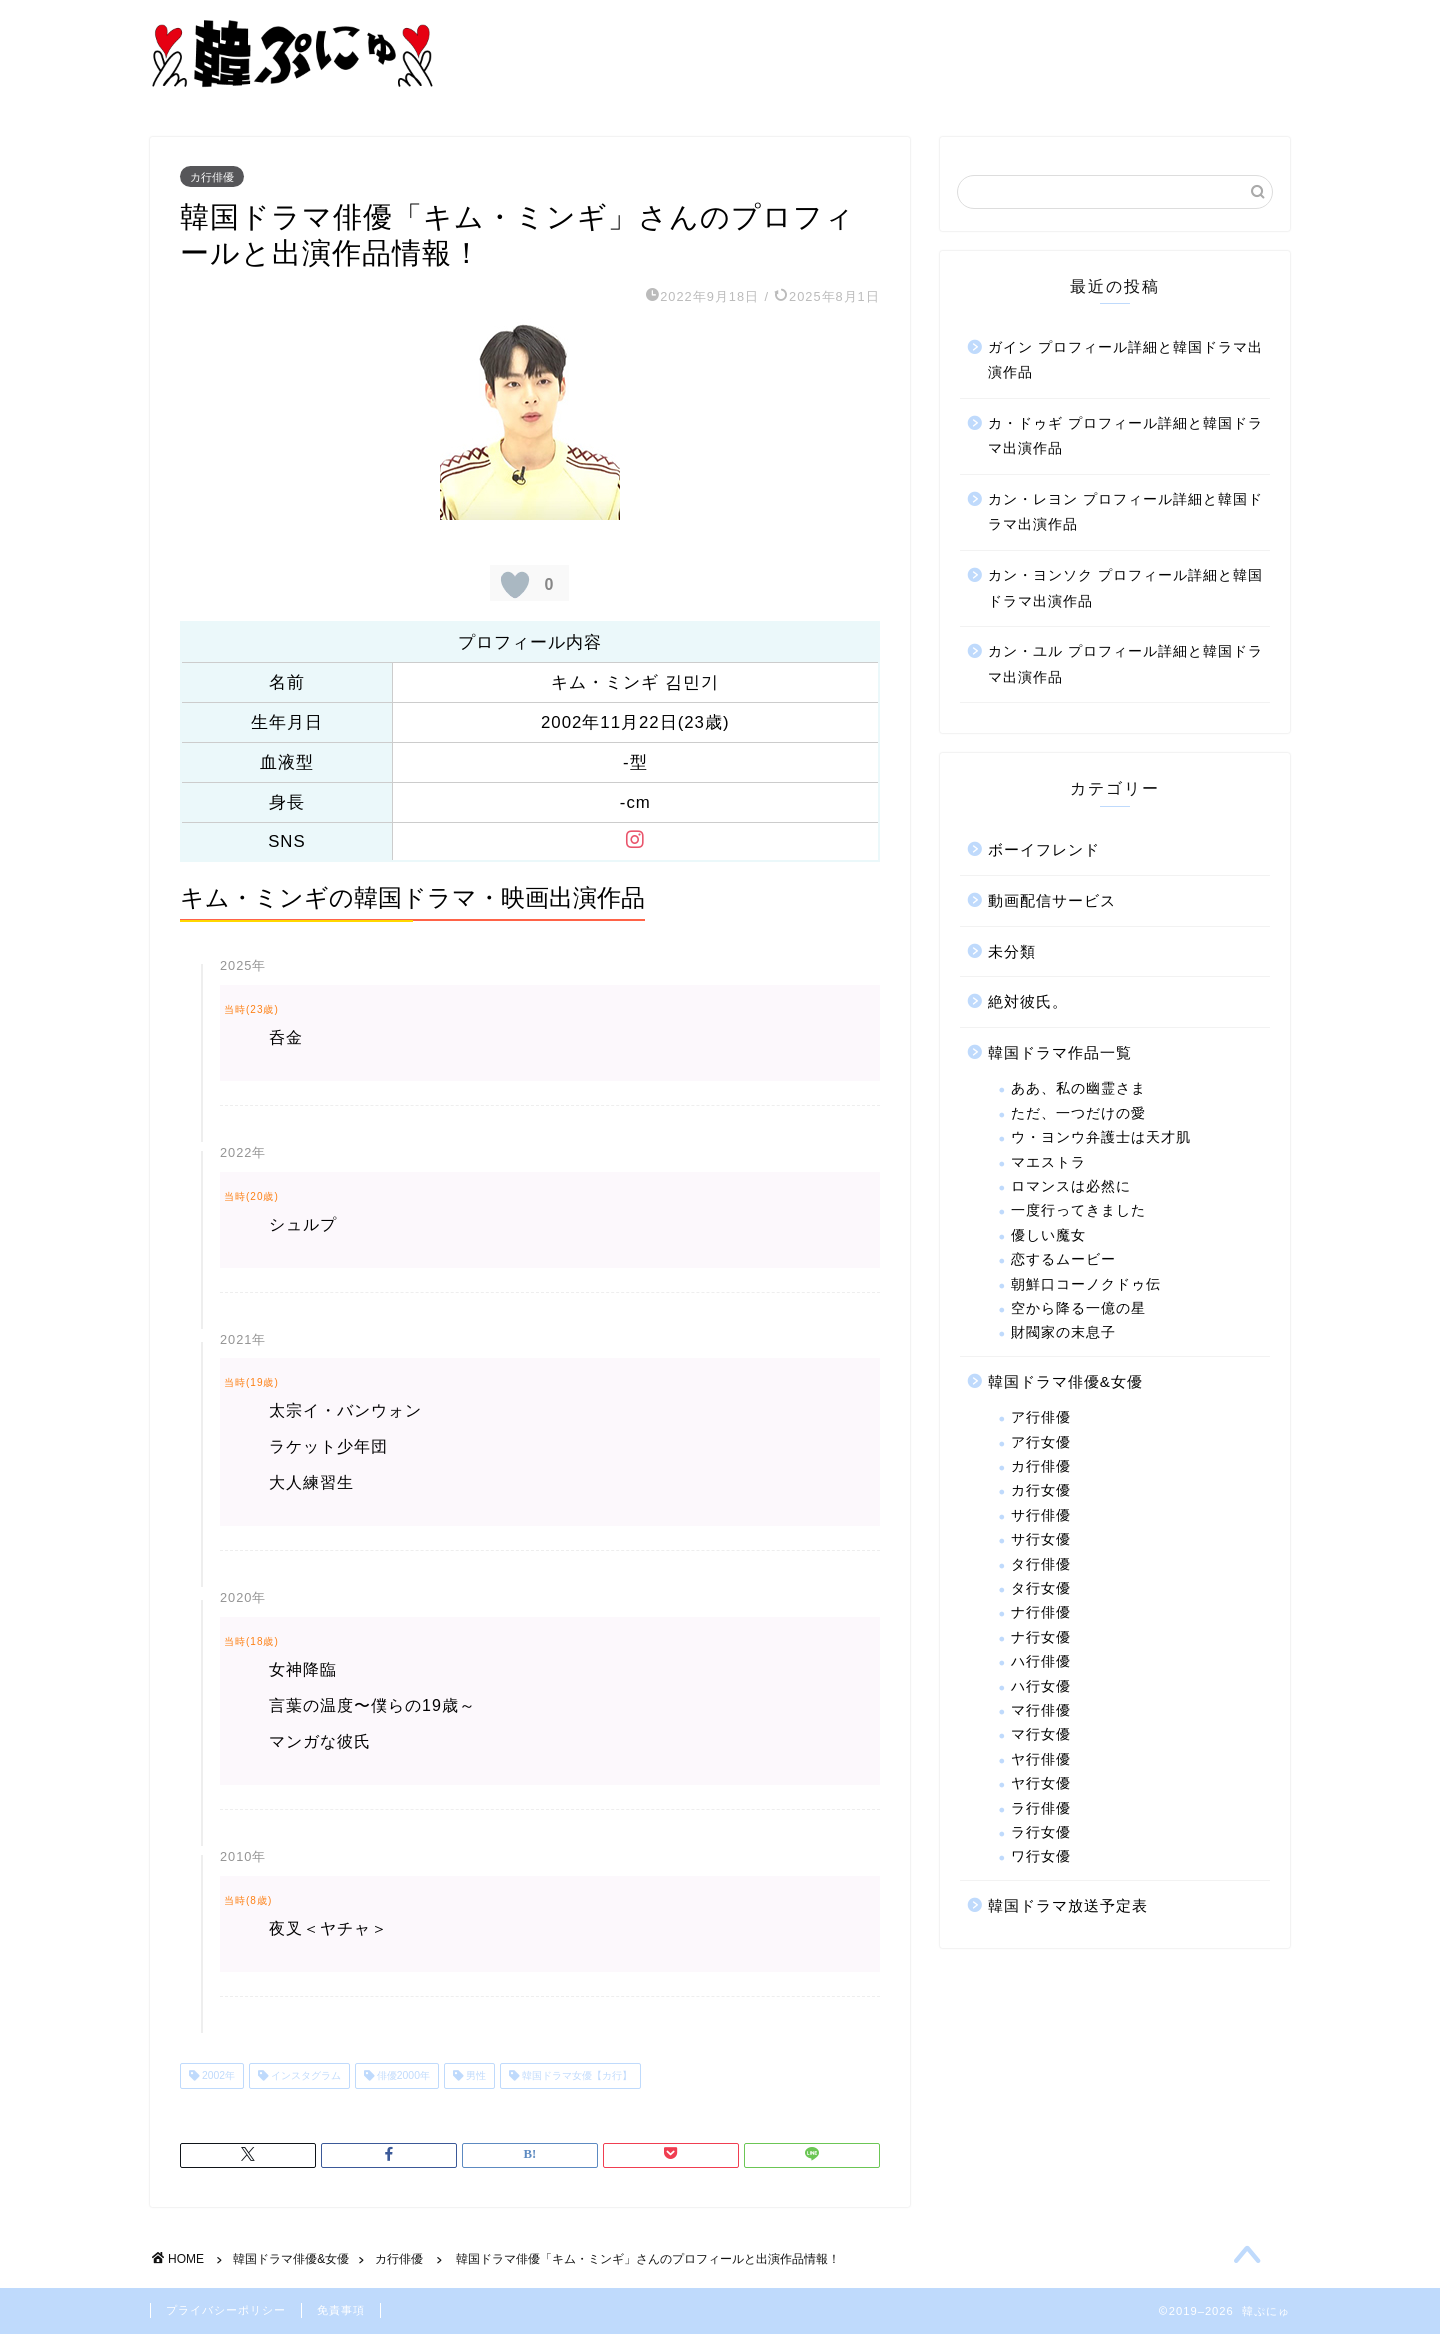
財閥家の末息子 (1063, 1334)
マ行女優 (1041, 1736)
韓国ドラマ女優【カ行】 (575, 2077)
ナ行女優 (1041, 1638)
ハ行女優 (1041, 1687)
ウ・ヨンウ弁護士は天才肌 (1101, 1139)
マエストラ (1048, 1163)
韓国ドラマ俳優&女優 (1065, 1382)
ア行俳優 (1041, 1419)
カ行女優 (1041, 1492)
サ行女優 (1041, 1541)
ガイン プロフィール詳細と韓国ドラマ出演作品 (1125, 361)
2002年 (217, 2077)
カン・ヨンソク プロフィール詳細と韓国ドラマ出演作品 (1125, 590)
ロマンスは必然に (1071, 1187)
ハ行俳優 (1041, 1663)
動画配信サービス (1052, 902)
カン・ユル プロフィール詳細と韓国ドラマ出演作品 (1125, 666)
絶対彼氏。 (1028, 1003)
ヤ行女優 (1041, 1785)
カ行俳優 (212, 178)
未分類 (1012, 952)
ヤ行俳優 (1041, 1760)
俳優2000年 (402, 2077)
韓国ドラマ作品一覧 (1060, 1053)
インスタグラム (304, 2077)
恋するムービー (1063, 1261)
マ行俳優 (1041, 1711)
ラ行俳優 (1041, 1809)
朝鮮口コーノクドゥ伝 (1086, 1285)
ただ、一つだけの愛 (1078, 1114)
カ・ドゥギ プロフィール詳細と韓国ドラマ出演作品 (1125, 437)
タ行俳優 (1041, 1565)
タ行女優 (1041, 1590)
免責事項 (341, 2312)
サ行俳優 (1041, 1516)
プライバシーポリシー (226, 2312)
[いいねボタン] (515, 587)
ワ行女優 (1041, 1858)
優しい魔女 (1048, 1236)
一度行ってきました (1078, 1212)
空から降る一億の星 (1078, 1309)
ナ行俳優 (1041, 1614)
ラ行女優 (1041, 1833)
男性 (474, 2077)
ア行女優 (1041, 1443)
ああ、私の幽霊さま (1078, 1090)
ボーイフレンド (1044, 851)
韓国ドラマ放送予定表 (1068, 1906)
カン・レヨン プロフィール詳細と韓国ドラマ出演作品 (1125, 513)
